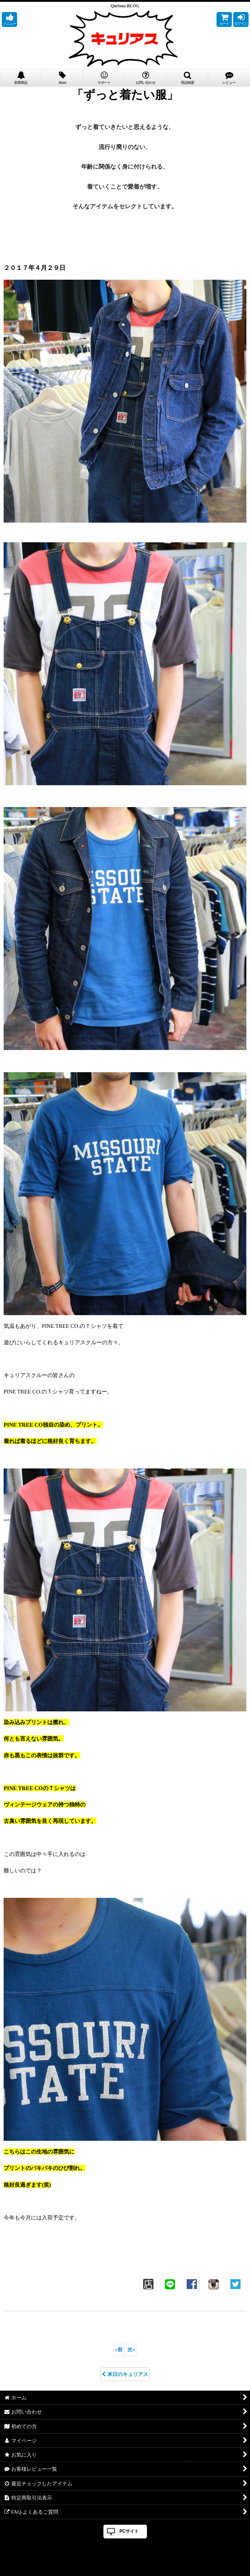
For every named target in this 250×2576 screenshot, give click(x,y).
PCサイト (129, 2531)
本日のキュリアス (125, 2374)
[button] (9, 19)
